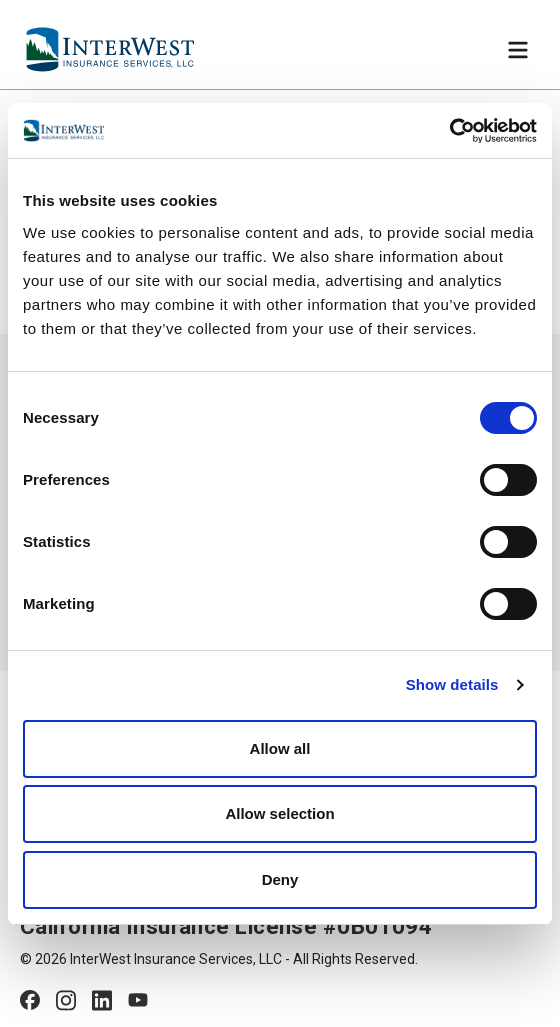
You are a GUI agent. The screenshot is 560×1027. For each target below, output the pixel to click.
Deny (280, 879)
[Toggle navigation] (518, 50)
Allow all (280, 748)
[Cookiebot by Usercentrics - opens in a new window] (449, 131)
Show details (452, 684)
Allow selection (279, 813)
